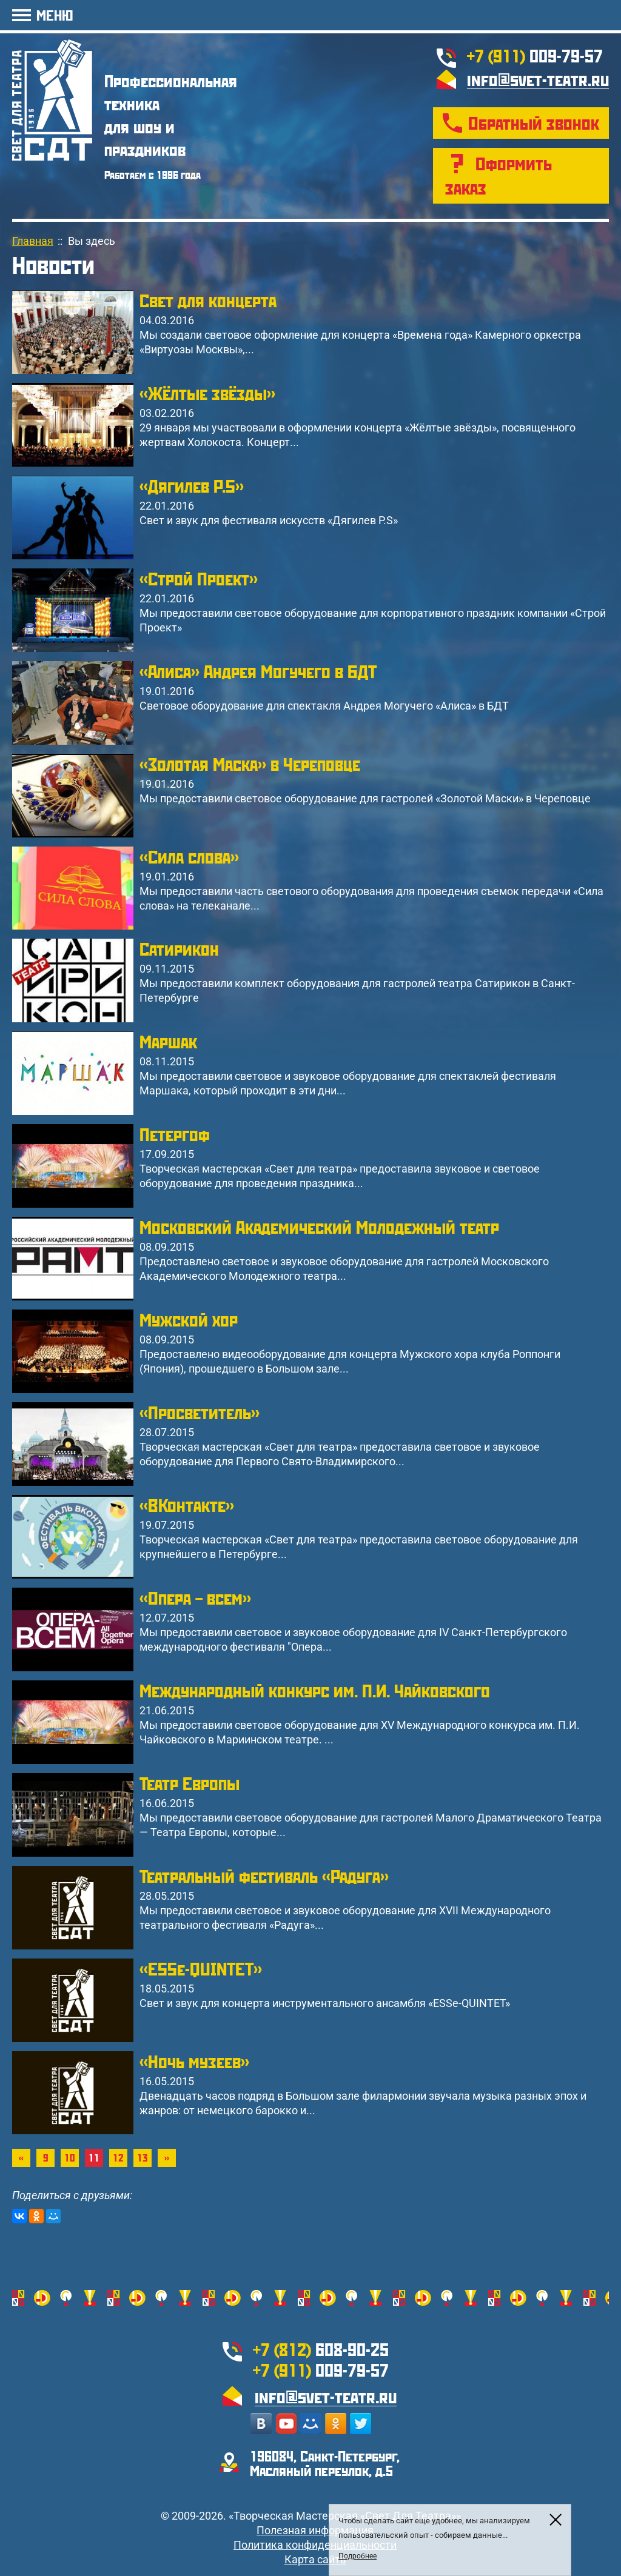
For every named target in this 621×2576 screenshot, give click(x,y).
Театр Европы (189, 1783)
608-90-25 (321, 2349)
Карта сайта (315, 2559)
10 (69, 2157)
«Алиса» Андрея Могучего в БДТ (258, 671)
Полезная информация (315, 2530)
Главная (32, 241)
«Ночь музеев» (194, 2061)
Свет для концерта (208, 300)
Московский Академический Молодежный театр (319, 1226)
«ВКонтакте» (186, 1505)
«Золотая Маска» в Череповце (249, 763)
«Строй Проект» (198, 578)
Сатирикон (179, 948)
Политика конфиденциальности (315, 2544)
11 (94, 2157)
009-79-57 (535, 55)
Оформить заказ (498, 175)
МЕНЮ (54, 14)
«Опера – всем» (195, 1597)
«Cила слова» (189, 856)
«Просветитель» (199, 1412)
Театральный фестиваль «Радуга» (264, 1875)
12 (118, 2157)
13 (142, 2157)
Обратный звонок (533, 122)
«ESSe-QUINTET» (200, 1968)
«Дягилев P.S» (191, 485)
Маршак (168, 1041)
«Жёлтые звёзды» (207, 393)
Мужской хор (188, 1319)
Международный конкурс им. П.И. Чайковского (314, 1690)
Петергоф (174, 1134)
